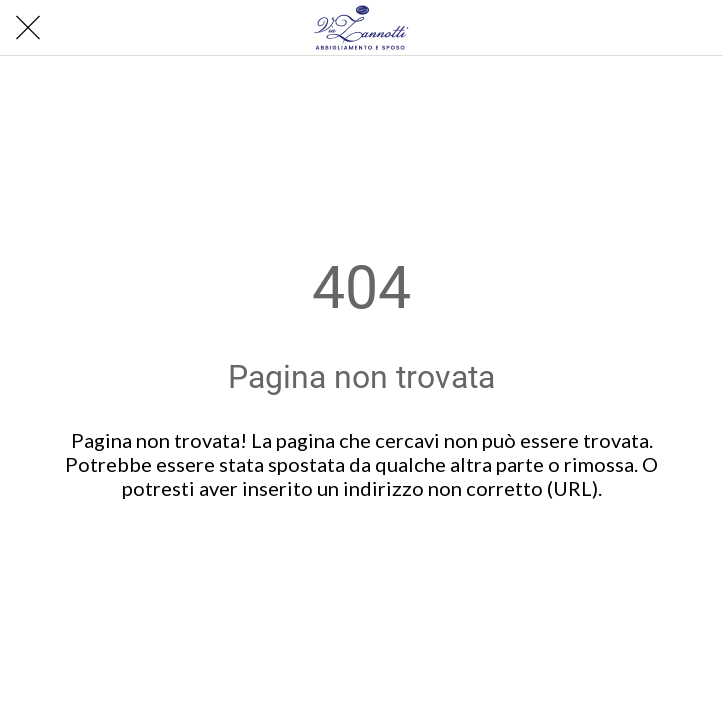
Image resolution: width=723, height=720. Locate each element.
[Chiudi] (28, 28)
